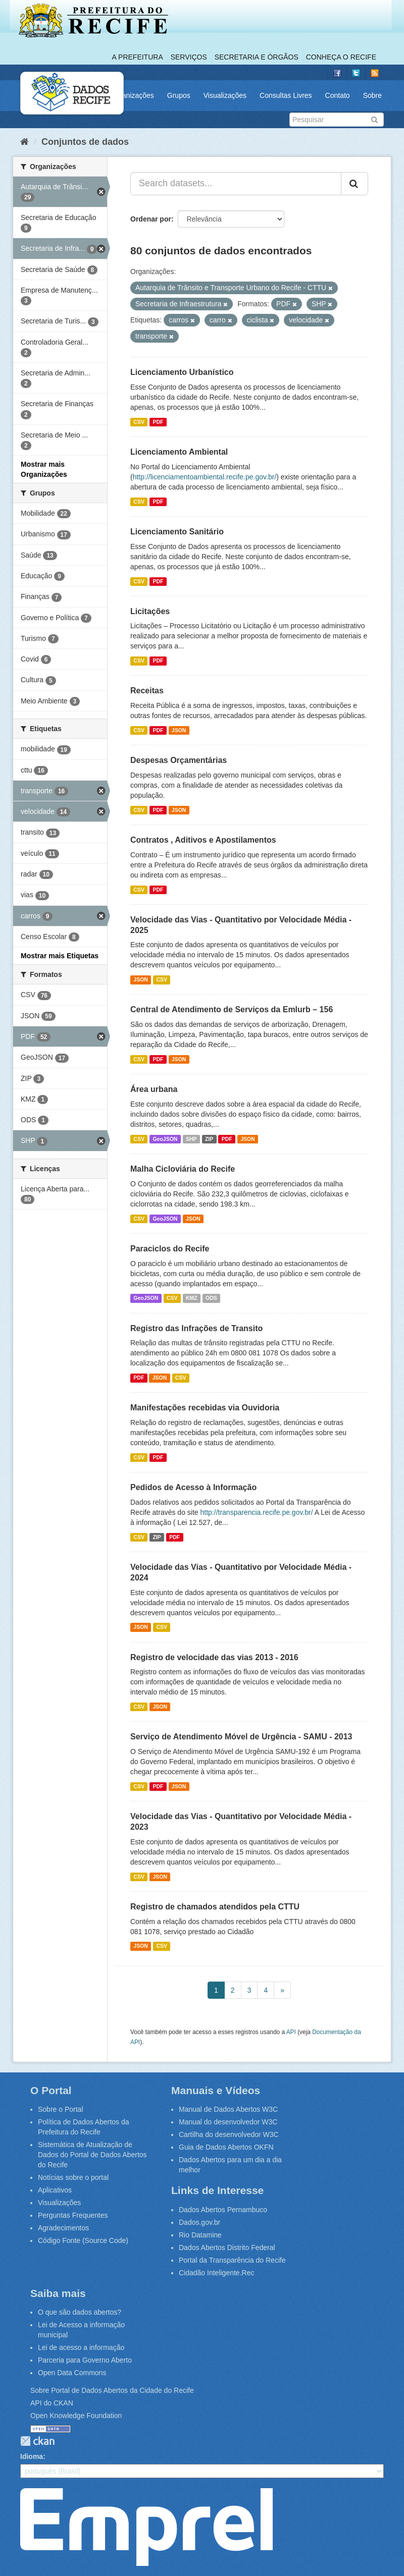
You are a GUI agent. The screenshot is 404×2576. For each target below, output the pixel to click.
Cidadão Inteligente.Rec (216, 2273)
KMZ (191, 1298)
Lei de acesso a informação (81, 2347)
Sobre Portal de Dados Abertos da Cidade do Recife (112, 2390)
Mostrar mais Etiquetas (59, 956)
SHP (191, 1139)
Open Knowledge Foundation (76, 2415)
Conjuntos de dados (85, 142)
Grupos (178, 95)
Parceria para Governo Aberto (85, 2360)
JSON (179, 730)
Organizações (132, 95)
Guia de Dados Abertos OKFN (226, 2147)
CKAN (37, 2441)
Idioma (31, 2456)
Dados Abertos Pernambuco (223, 2210)
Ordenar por (150, 219)
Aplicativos (55, 2190)
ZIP (209, 1139)
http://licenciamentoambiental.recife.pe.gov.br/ (205, 477)
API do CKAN (51, 2403)
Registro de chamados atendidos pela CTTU (214, 1906)
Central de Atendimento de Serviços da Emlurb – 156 (231, 1009)
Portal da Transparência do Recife (232, 2260)
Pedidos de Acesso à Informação (193, 1487)
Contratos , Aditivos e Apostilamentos (203, 840)
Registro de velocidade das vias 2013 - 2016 (214, 1657)
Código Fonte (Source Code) (83, 2240)
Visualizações (225, 95)
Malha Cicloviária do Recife (182, 1169)
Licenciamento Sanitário (177, 531)
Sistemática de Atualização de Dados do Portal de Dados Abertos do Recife (92, 2155)
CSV (138, 422)
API (291, 2032)
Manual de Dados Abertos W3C (228, 2109)
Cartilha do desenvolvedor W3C (229, 2134)
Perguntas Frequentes (73, 2215)
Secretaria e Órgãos (256, 57)
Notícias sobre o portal (73, 2177)
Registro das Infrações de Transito (196, 1328)
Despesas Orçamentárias (178, 760)
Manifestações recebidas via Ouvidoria (204, 1407)
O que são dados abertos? (79, 2312)
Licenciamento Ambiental (179, 452)
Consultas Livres (286, 95)
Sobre (372, 95)
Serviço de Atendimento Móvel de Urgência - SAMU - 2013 (241, 1736)
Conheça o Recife (341, 57)
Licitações (150, 611)
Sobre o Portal (60, 2109)
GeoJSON (165, 1139)
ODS (211, 1298)
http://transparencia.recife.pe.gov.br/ (256, 1512)
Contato (337, 95)
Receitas (147, 690)
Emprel (146, 2527)
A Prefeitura (137, 57)
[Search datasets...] (235, 183)
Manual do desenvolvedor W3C (228, 2122)
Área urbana (153, 1089)
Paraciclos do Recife (170, 1248)
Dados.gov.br (199, 2222)
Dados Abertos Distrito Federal (227, 2247)
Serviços (189, 57)
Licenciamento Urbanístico (182, 372)
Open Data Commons (72, 2373)
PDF (158, 422)
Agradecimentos (63, 2228)
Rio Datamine (200, 2235)
